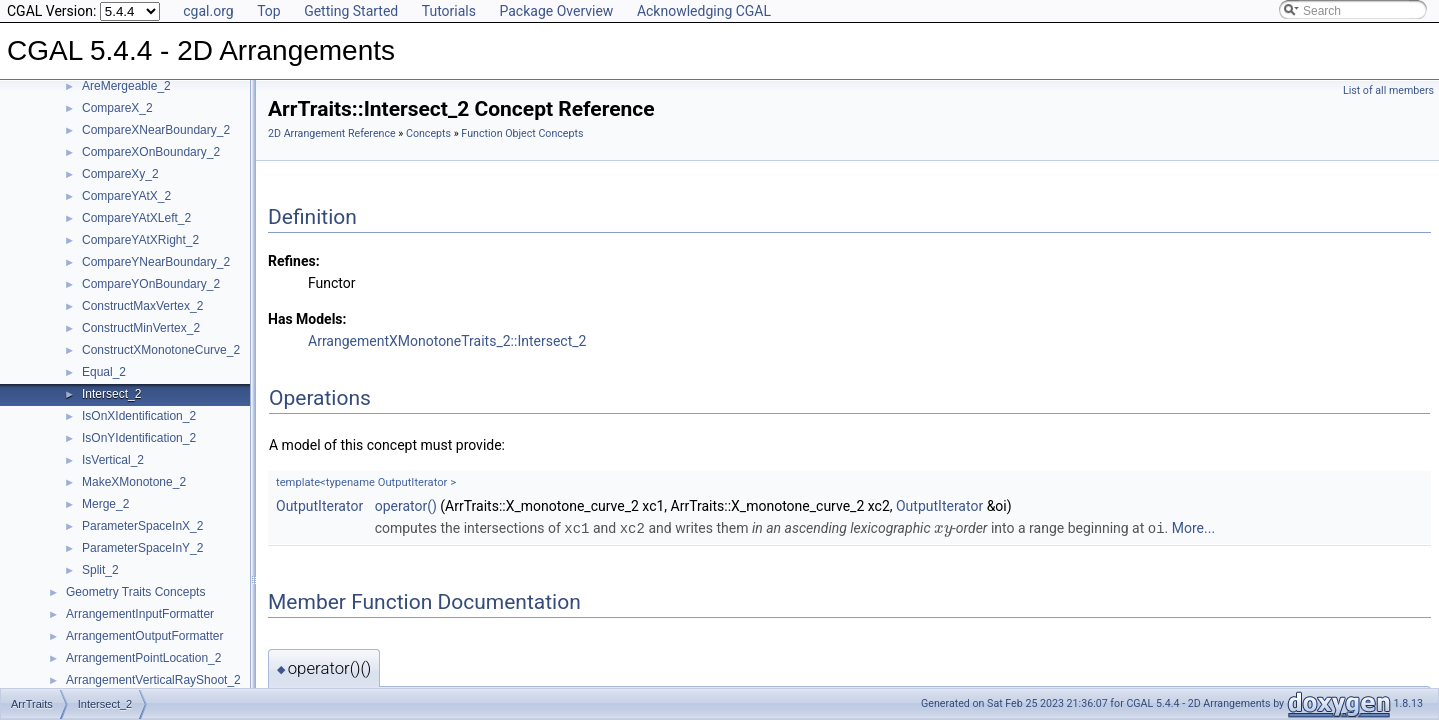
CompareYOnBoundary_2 (151, 284)
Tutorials (449, 11)
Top (269, 11)
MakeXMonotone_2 (134, 482)
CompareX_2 (117, 108)
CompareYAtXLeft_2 (136, 218)
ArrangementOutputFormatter (144, 636)
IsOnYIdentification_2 (139, 438)
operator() (406, 506)
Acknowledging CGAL (704, 11)
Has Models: (307, 319)
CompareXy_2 (120, 174)
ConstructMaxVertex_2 (142, 306)
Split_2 (100, 570)
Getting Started (351, 11)
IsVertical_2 (113, 460)
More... (1193, 528)
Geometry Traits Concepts (135, 592)
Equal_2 (104, 372)
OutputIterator (319, 506)
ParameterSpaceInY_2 (142, 548)
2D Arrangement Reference (332, 133)
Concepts (428, 133)
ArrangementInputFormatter (140, 614)
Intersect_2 (111, 394)
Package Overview (556, 11)
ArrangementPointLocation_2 (143, 658)
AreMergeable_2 (126, 86)
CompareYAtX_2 (126, 196)
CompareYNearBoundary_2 (156, 262)
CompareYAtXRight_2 (140, 240)
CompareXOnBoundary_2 (151, 152)
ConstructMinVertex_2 (141, 328)
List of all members (1388, 90)
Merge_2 (105, 504)
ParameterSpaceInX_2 (142, 526)
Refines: (294, 261)
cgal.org (208, 11)
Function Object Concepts (522, 133)
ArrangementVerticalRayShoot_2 (153, 680)
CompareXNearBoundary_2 (156, 130)
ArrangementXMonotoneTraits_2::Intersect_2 (447, 341)
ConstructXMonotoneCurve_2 (161, 350)
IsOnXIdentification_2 (139, 416)
